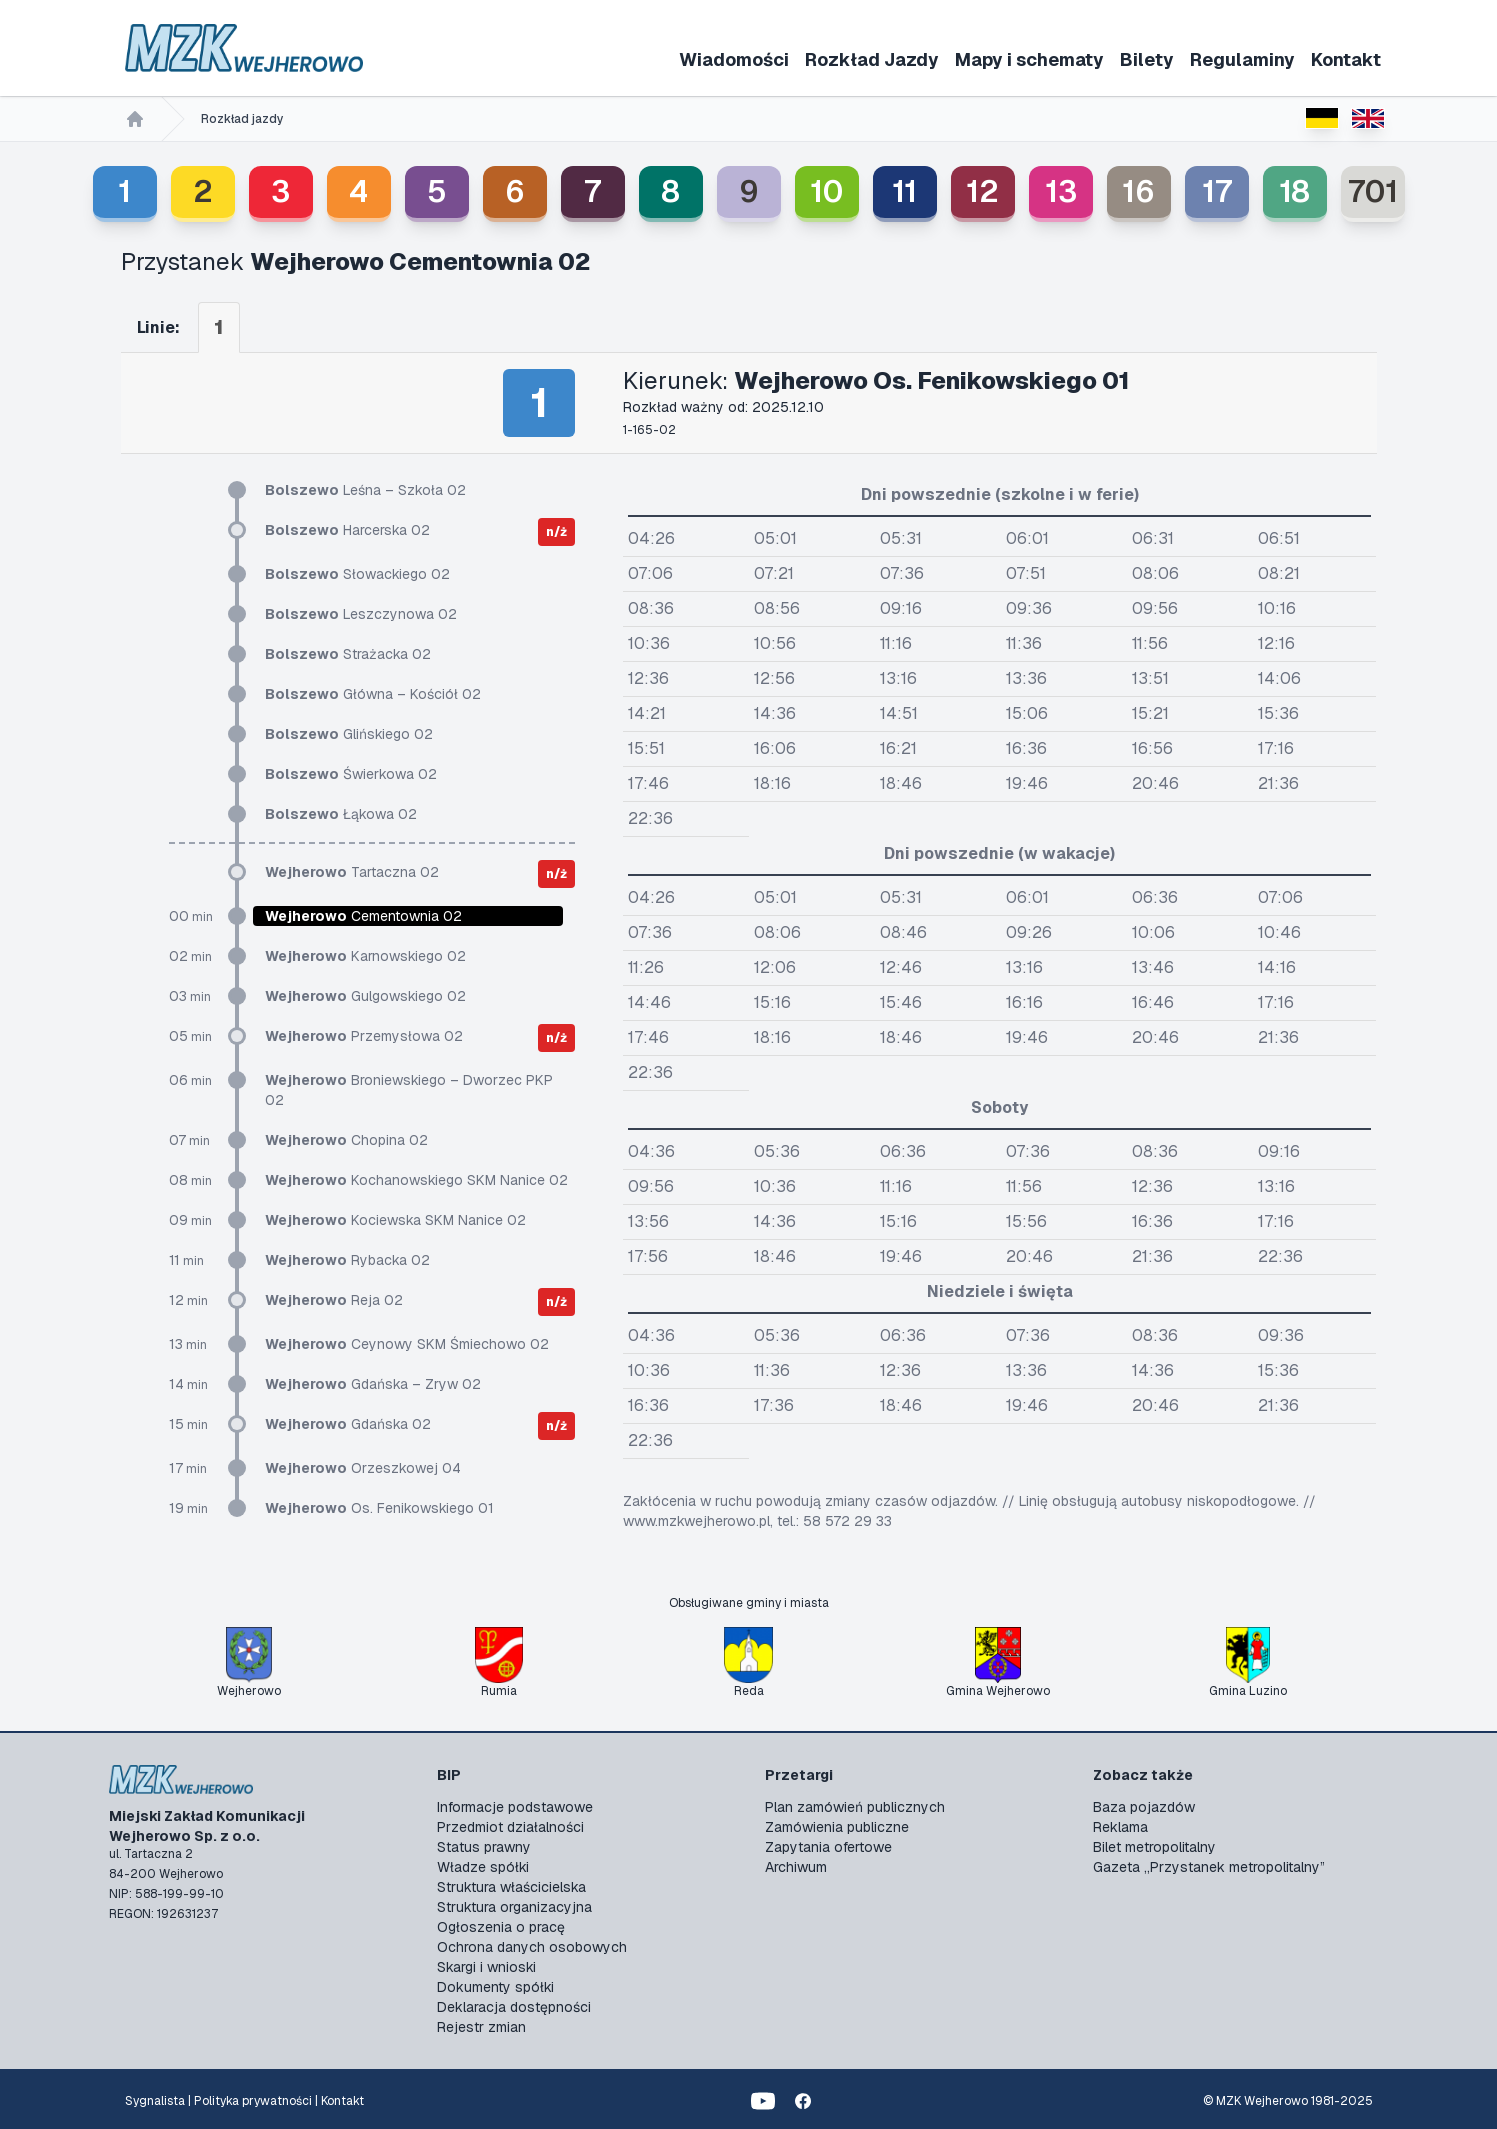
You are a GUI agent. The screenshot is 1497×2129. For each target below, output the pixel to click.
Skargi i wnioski (486, 1967)
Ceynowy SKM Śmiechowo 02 (407, 1344)
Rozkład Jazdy (872, 59)
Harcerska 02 (347, 530)
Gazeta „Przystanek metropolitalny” (1209, 1867)
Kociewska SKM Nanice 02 (395, 1220)
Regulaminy (1242, 59)
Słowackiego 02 (357, 574)
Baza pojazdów (1144, 1807)
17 (1217, 191)
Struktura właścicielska (511, 1887)
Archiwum (796, 1867)
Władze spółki (483, 1867)
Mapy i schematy (1029, 59)
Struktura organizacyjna (514, 1907)
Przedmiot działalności (510, 1827)
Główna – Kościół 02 (373, 694)
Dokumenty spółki (495, 1987)
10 (826, 191)
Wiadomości (734, 59)
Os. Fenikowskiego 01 (379, 1508)
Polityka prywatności (253, 2101)
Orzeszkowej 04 (363, 1468)
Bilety (1147, 59)
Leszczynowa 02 (361, 614)
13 (1061, 191)
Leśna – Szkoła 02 (365, 490)
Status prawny (484, 1847)
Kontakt (1346, 59)
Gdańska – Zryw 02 (373, 1384)
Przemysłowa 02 (364, 1036)
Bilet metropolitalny (1154, 1847)
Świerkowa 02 (351, 774)
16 (1138, 191)
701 (1373, 191)
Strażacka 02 (348, 654)
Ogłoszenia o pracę (501, 1927)
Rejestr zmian (481, 2027)
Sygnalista (155, 2101)
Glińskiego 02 (349, 734)
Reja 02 (334, 1300)
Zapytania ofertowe (828, 1847)
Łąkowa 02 (341, 814)
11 (904, 191)
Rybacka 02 (347, 1260)
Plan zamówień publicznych (855, 1807)
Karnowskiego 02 (365, 956)
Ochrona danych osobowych (532, 1947)
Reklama (1120, 1827)
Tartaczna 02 (352, 872)
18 (1294, 191)
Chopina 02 (346, 1140)
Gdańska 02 (348, 1424)
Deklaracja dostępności (514, 2007)
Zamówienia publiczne (837, 1827)
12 (982, 191)
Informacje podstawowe (515, 1807)
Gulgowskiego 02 (365, 996)
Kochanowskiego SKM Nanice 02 (416, 1180)
